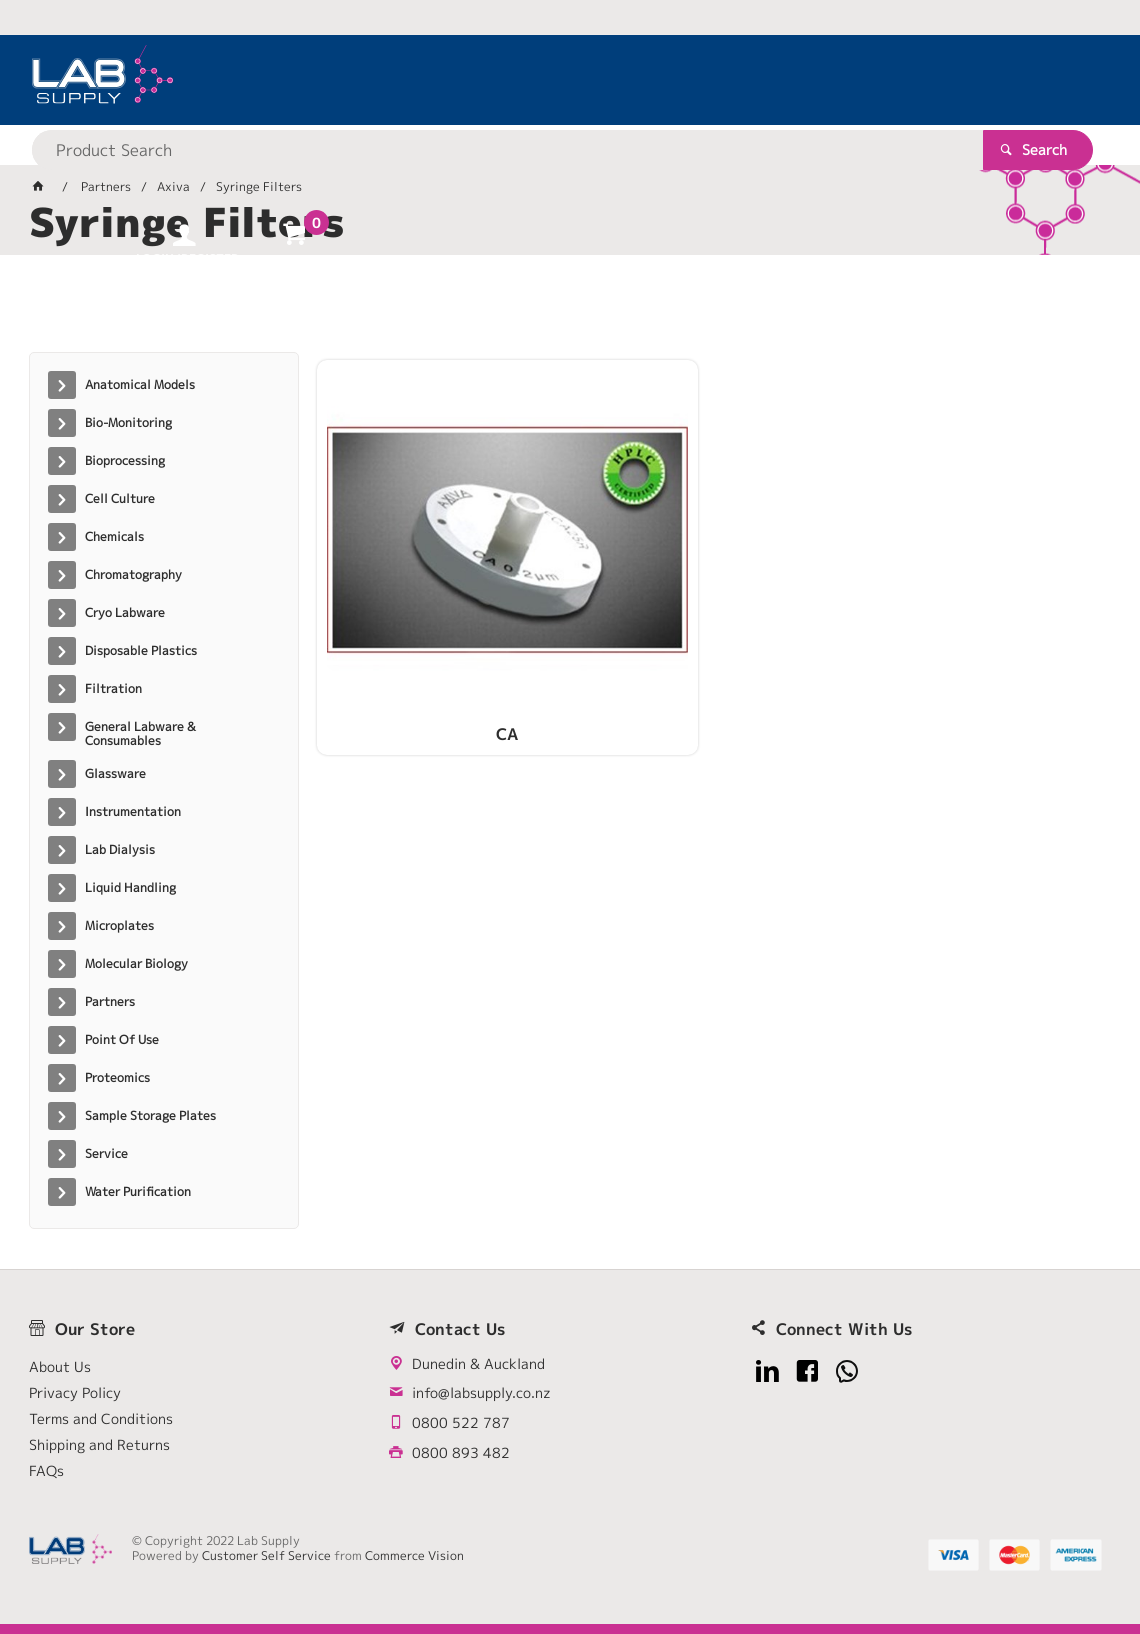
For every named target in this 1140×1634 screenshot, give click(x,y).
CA (443, 617)
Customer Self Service (266, 1555)
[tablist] (570, 311)
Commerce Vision (414, 1555)
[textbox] (535, 80)
